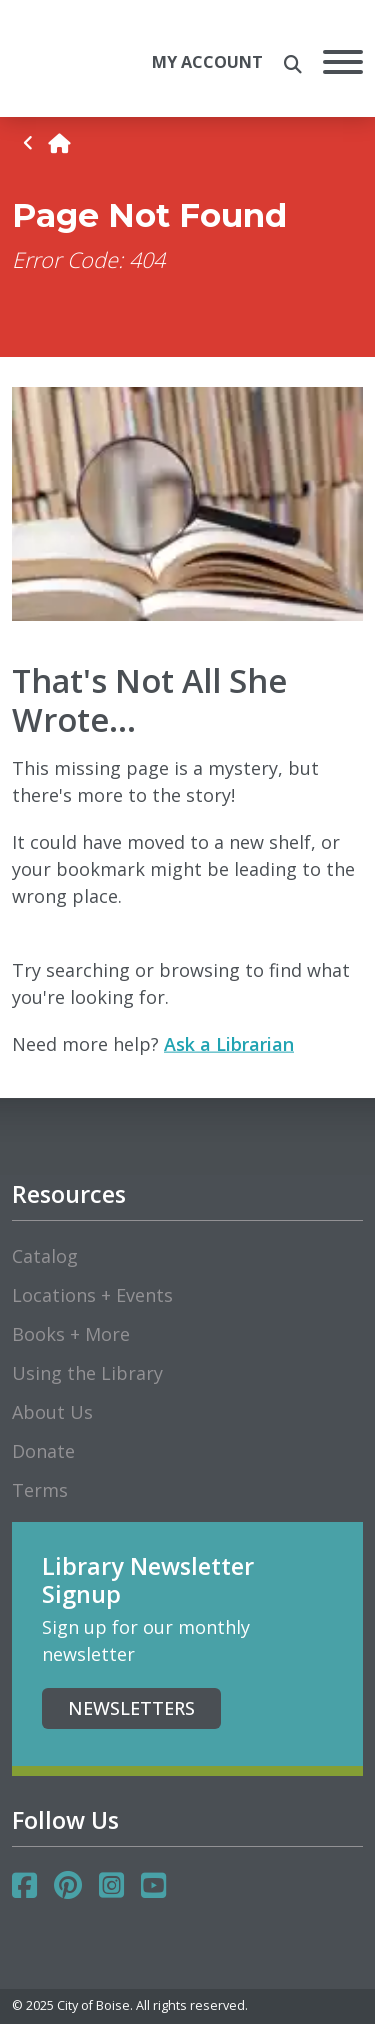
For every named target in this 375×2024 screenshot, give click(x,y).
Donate (43, 1451)
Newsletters (131, 1708)
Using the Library (87, 1373)
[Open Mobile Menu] (343, 65)
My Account (207, 62)
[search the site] (293, 64)
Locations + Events (92, 1295)
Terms (40, 1490)
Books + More (71, 1334)
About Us (52, 1412)
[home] (59, 143)
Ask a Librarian (229, 1044)
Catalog (45, 1256)
